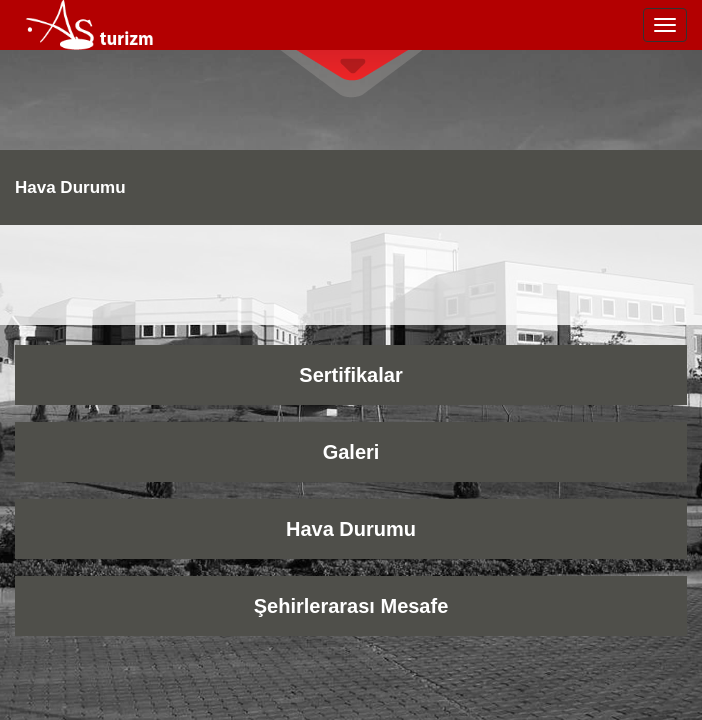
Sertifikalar (350, 375)
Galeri (351, 452)
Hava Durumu (351, 529)
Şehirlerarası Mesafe (351, 606)
